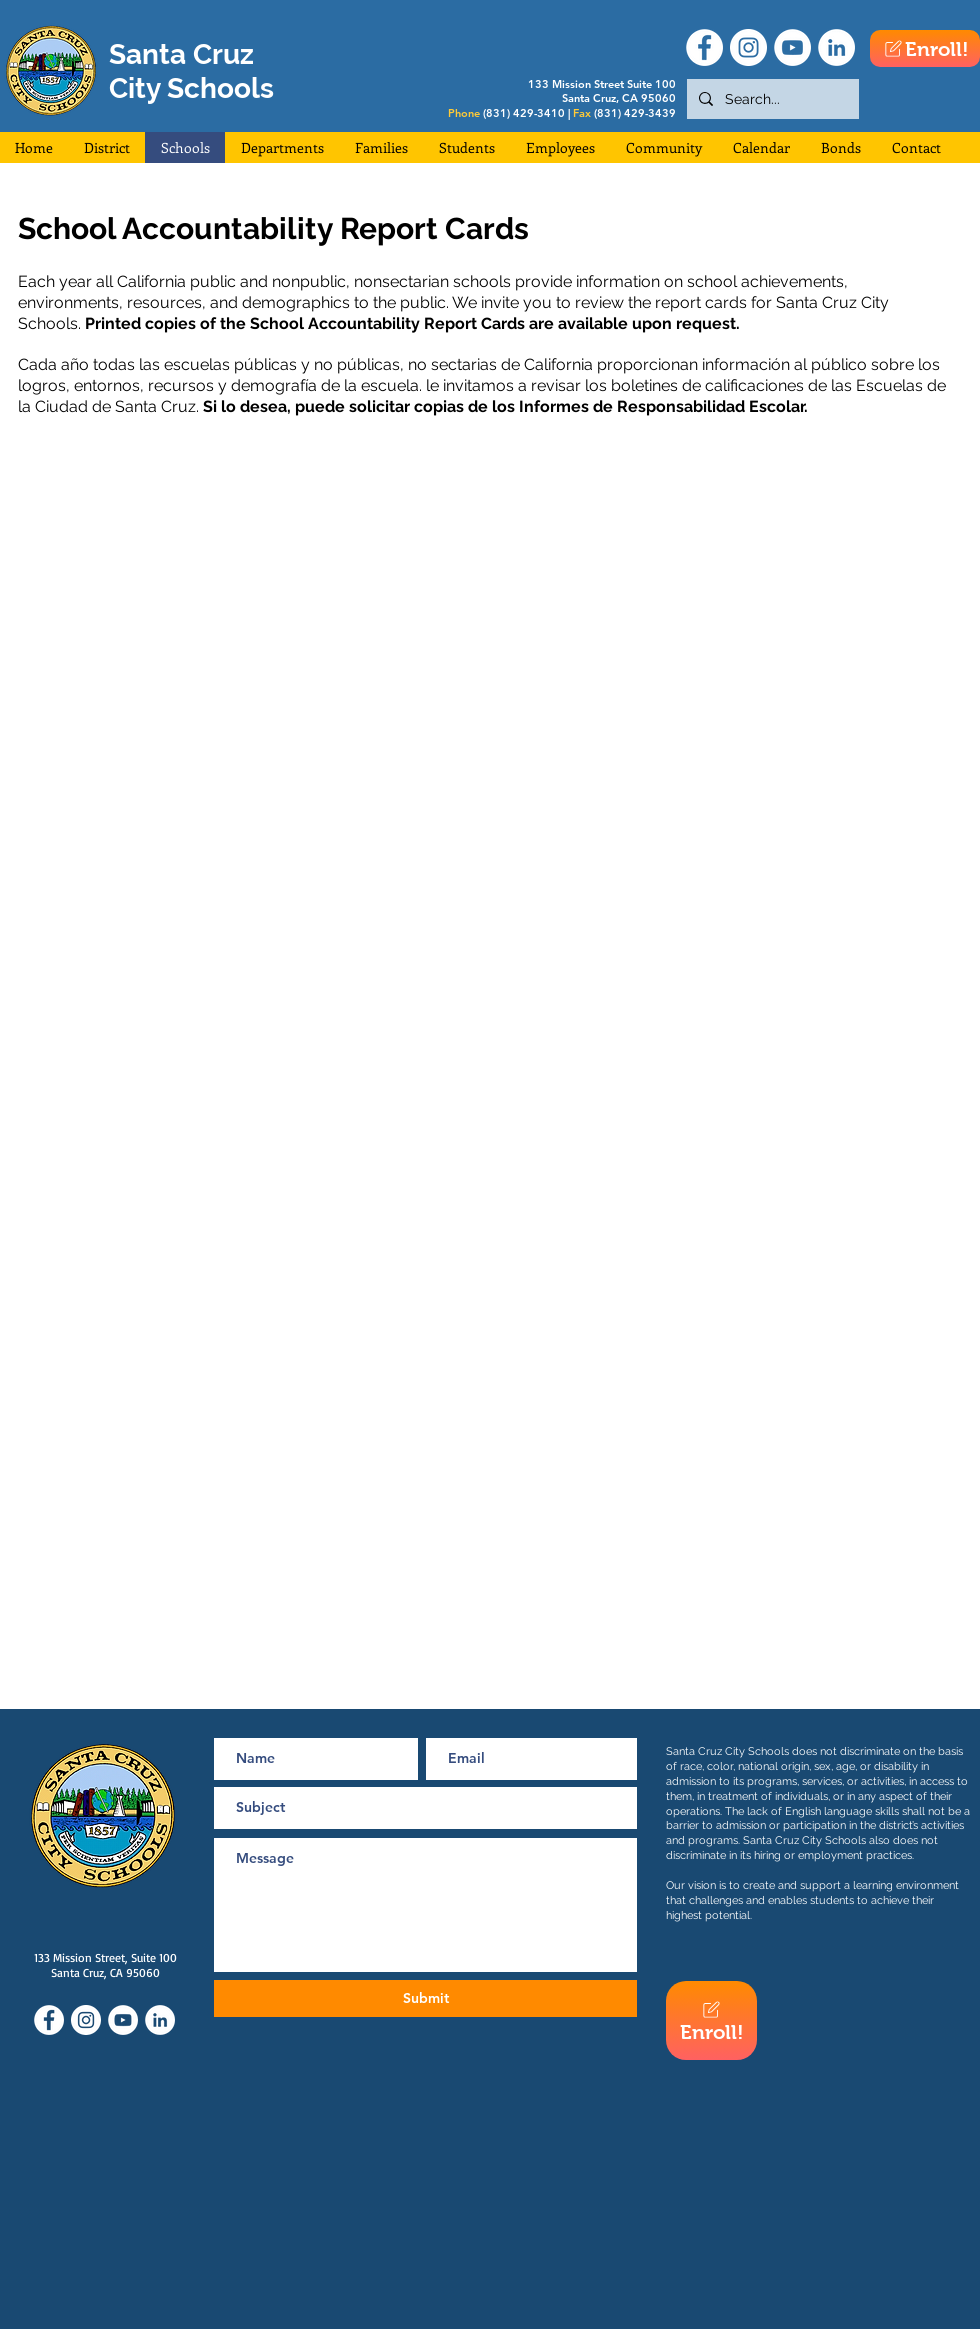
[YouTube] (792, 47)
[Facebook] (704, 47)
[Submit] (425, 1998)
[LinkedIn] (836, 47)
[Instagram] (748, 47)
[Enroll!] (925, 48)
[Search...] (771, 99)
